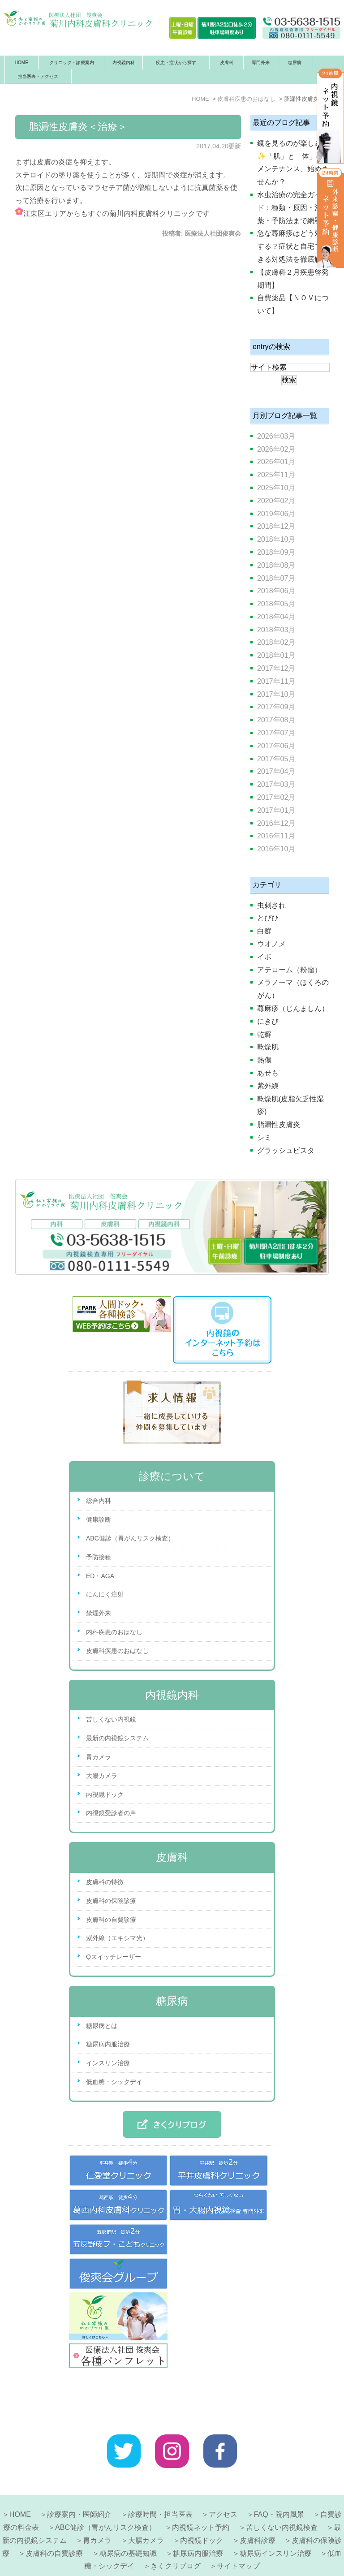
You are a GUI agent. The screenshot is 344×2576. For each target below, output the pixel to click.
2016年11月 (276, 836)
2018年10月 (276, 539)
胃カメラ (98, 1756)
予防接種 (98, 1557)
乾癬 (264, 1034)
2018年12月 (276, 526)
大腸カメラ (101, 1775)
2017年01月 (276, 810)
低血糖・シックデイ (114, 2081)
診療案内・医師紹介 (79, 2486)
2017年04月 (276, 771)
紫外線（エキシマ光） (117, 1938)
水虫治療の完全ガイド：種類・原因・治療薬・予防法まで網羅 (293, 207)
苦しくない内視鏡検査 (282, 2499)
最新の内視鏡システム (117, 1738)
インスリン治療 (108, 2063)
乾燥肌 (268, 1047)
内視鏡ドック (105, 1794)
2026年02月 (276, 449)
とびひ (268, 918)
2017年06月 (276, 746)
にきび (268, 1021)
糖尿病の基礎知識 (128, 2525)
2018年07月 (276, 578)
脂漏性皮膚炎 (278, 1124)
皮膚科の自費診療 (111, 1919)
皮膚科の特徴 (105, 1882)
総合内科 (98, 1500)
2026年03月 (276, 436)
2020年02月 (276, 501)
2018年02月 (276, 642)
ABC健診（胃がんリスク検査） (130, 1538)
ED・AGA (100, 1575)
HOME (21, 62)
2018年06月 (276, 591)
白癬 (264, 931)
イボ (264, 957)
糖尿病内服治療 (108, 2044)
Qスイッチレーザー (113, 1956)
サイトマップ (238, 2538)
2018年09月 (276, 552)
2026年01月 (276, 462)
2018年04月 (276, 617)
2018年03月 (276, 630)
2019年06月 (276, 514)
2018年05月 (276, 604)
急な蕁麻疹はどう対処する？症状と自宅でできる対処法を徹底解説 (293, 246)
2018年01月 (276, 655)
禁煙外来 (98, 1613)
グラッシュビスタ (285, 1150)
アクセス (223, 2486)
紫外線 (268, 1086)
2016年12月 (276, 823)
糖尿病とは (101, 2025)
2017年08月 (276, 720)
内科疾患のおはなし (114, 1631)
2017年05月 (276, 759)
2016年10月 (276, 849)
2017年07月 (276, 733)
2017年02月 (276, 797)
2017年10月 (276, 694)
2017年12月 (276, 668)
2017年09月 (276, 707)
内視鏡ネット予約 (200, 2499)
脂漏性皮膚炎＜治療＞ (78, 126)
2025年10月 (276, 488)
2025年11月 (276, 475)
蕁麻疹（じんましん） (293, 1008)
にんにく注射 (105, 1594)
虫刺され (271, 905)
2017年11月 (276, 681)
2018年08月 (276, 565)
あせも (268, 1073)
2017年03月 (276, 784)
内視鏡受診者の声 (111, 1813)
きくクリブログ (175, 2538)
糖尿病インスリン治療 (275, 2525)
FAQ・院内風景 (279, 2486)
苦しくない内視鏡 (111, 1719)
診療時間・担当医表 (160, 2486)
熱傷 (264, 1060)
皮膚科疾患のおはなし (117, 1650)
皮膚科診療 (257, 2512)
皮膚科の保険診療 (111, 1900)
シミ (264, 1137)
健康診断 (98, 1519)
